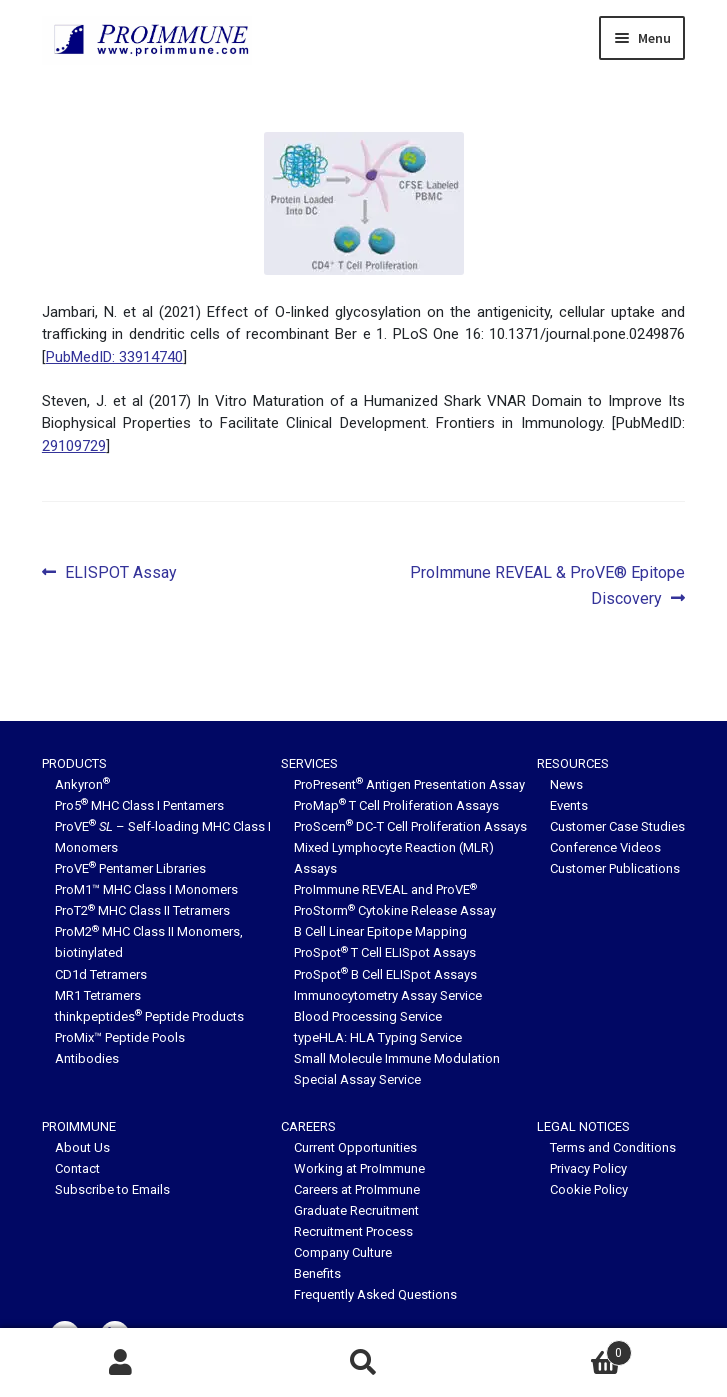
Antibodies (87, 1058)
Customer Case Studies (617, 826)
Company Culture (343, 1252)
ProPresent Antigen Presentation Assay (409, 784)
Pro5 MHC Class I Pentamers (139, 805)
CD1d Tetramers (101, 974)
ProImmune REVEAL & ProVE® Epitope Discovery (547, 584)
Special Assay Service (357, 1079)
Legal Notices (583, 1126)
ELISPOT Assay (120, 573)
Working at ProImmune (359, 1168)
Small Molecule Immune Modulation (397, 1058)
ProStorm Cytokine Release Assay (395, 910)
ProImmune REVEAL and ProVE (385, 889)
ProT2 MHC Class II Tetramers (142, 910)
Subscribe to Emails (112, 1189)
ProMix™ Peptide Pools (120, 1037)
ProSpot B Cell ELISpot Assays (385, 974)
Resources (573, 763)
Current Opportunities (355, 1147)
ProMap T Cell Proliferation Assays (396, 805)
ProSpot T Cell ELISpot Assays (385, 952)
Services (309, 763)
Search (363, 1363)
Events (569, 805)
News (566, 784)
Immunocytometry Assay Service (388, 995)
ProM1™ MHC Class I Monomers (146, 889)
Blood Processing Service (368, 1016)
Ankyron (82, 784)
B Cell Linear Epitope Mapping (380, 931)
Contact (77, 1168)
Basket (558, 1349)
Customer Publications (615, 868)
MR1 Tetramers (98, 995)
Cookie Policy (589, 1189)
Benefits (317, 1273)
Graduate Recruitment (356, 1210)
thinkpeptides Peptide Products (149, 1016)
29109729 (74, 446)
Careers (308, 1126)
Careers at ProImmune (357, 1189)
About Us (82, 1147)
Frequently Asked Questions (375, 1294)
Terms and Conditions (613, 1147)
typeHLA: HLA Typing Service (378, 1037)
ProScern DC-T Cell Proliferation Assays (410, 826)
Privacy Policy (588, 1168)
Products (74, 763)
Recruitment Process (353, 1231)
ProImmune (79, 1126)
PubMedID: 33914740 (114, 357)
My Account (121, 1363)
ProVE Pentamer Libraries (130, 868)
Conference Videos (605, 847)
